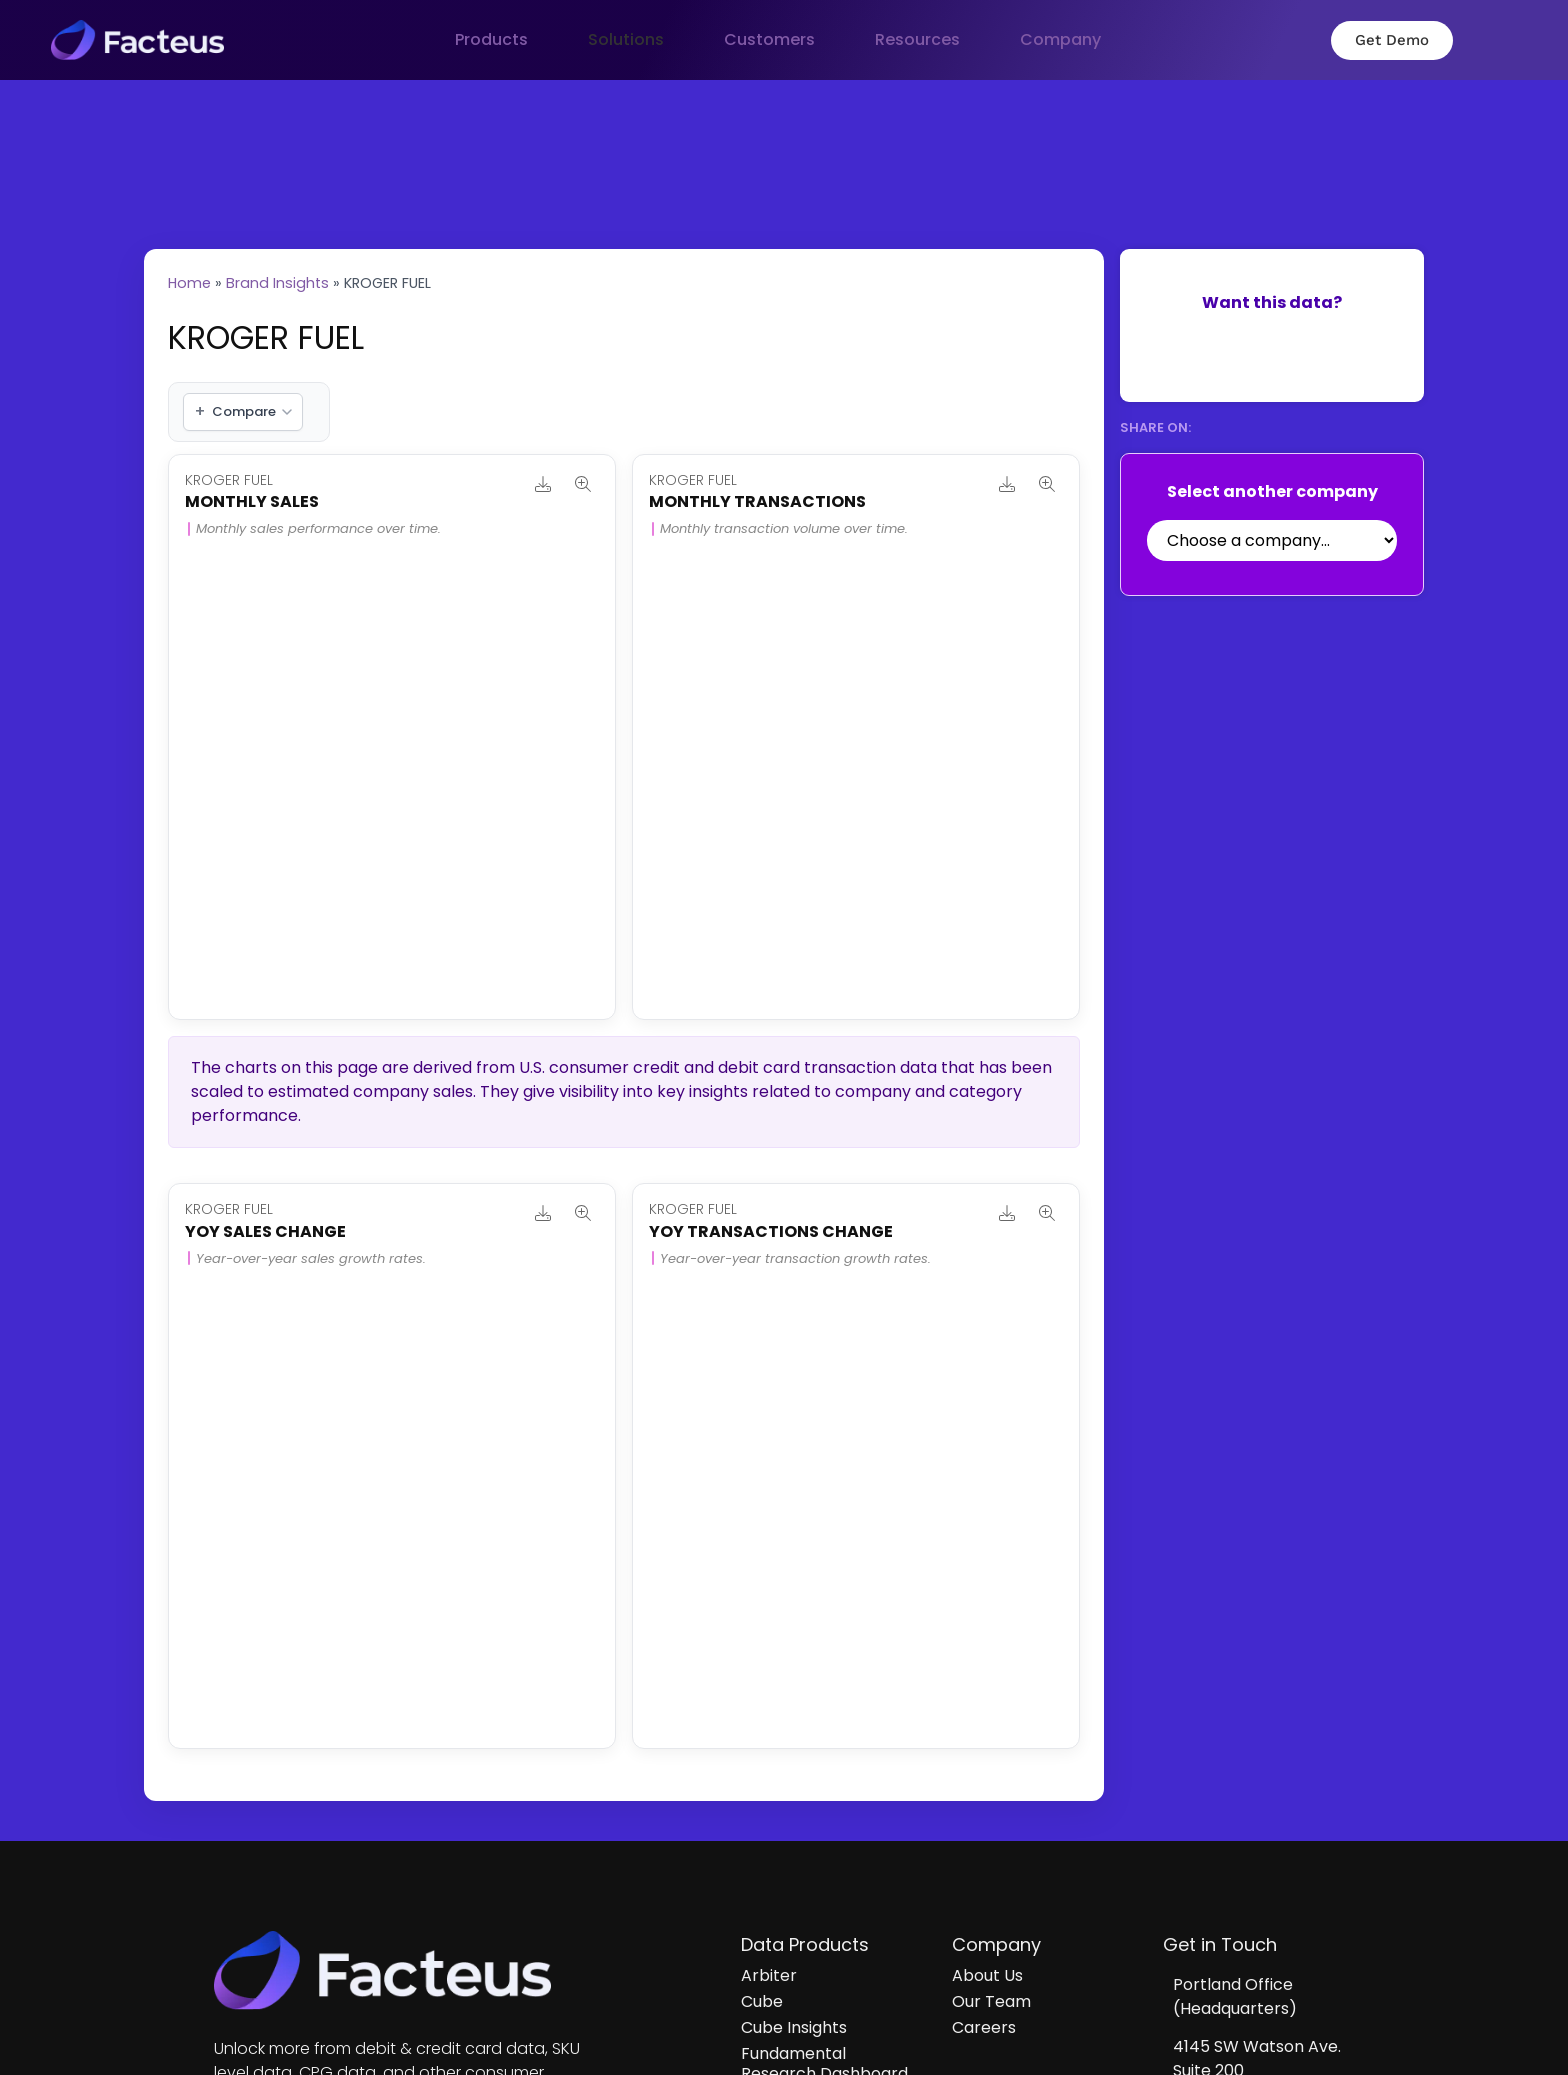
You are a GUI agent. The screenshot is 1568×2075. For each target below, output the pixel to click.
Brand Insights (277, 283)
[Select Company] (1272, 540)
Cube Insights (794, 2027)
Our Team (991, 2001)
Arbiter (769, 1975)
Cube (762, 2001)
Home (189, 283)
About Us (987, 1975)
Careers (984, 2027)
